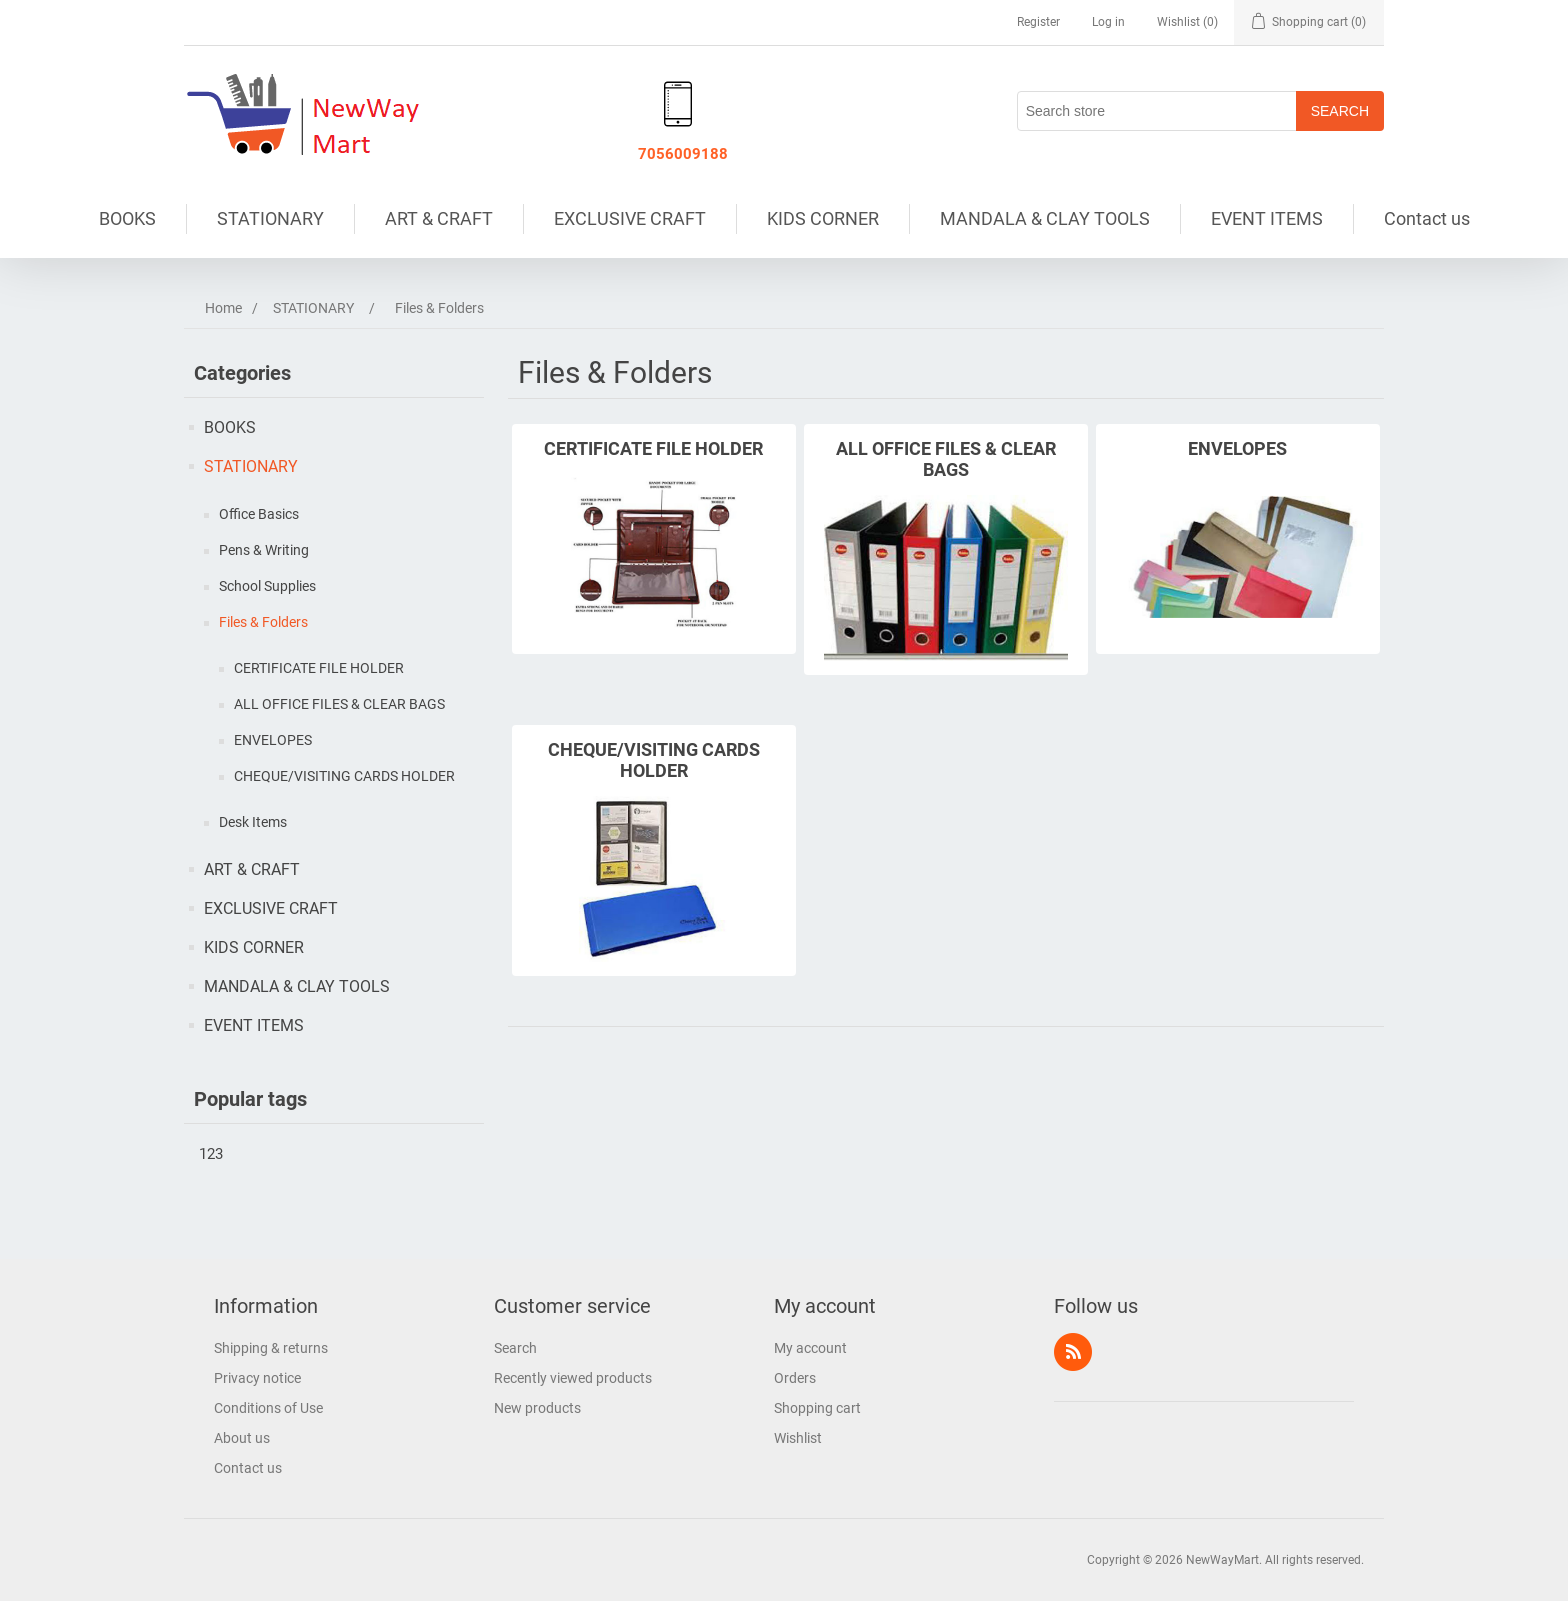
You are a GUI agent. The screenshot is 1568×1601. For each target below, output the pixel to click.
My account (810, 1348)
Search (515, 1348)
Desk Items (253, 822)
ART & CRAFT (439, 218)
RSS (1073, 1352)
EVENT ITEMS (1267, 218)
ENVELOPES (273, 740)
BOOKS (127, 218)
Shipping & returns (271, 1348)
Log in (1108, 22)
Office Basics (259, 514)
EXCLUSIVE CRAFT (630, 218)
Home (223, 308)
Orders (795, 1378)
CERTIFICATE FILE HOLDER (319, 668)
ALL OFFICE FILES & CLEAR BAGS (339, 704)
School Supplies (267, 586)
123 (211, 1154)
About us (242, 1438)
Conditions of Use (268, 1408)
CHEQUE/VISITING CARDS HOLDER (344, 776)
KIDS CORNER (823, 218)
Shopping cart (817, 1408)
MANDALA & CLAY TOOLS (1045, 218)
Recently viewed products (573, 1378)
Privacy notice (257, 1378)
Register (1038, 22)
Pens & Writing (264, 550)
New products (537, 1408)
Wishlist (798, 1438)
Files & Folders (263, 622)
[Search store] (1157, 111)
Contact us (1427, 218)
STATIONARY (270, 218)
